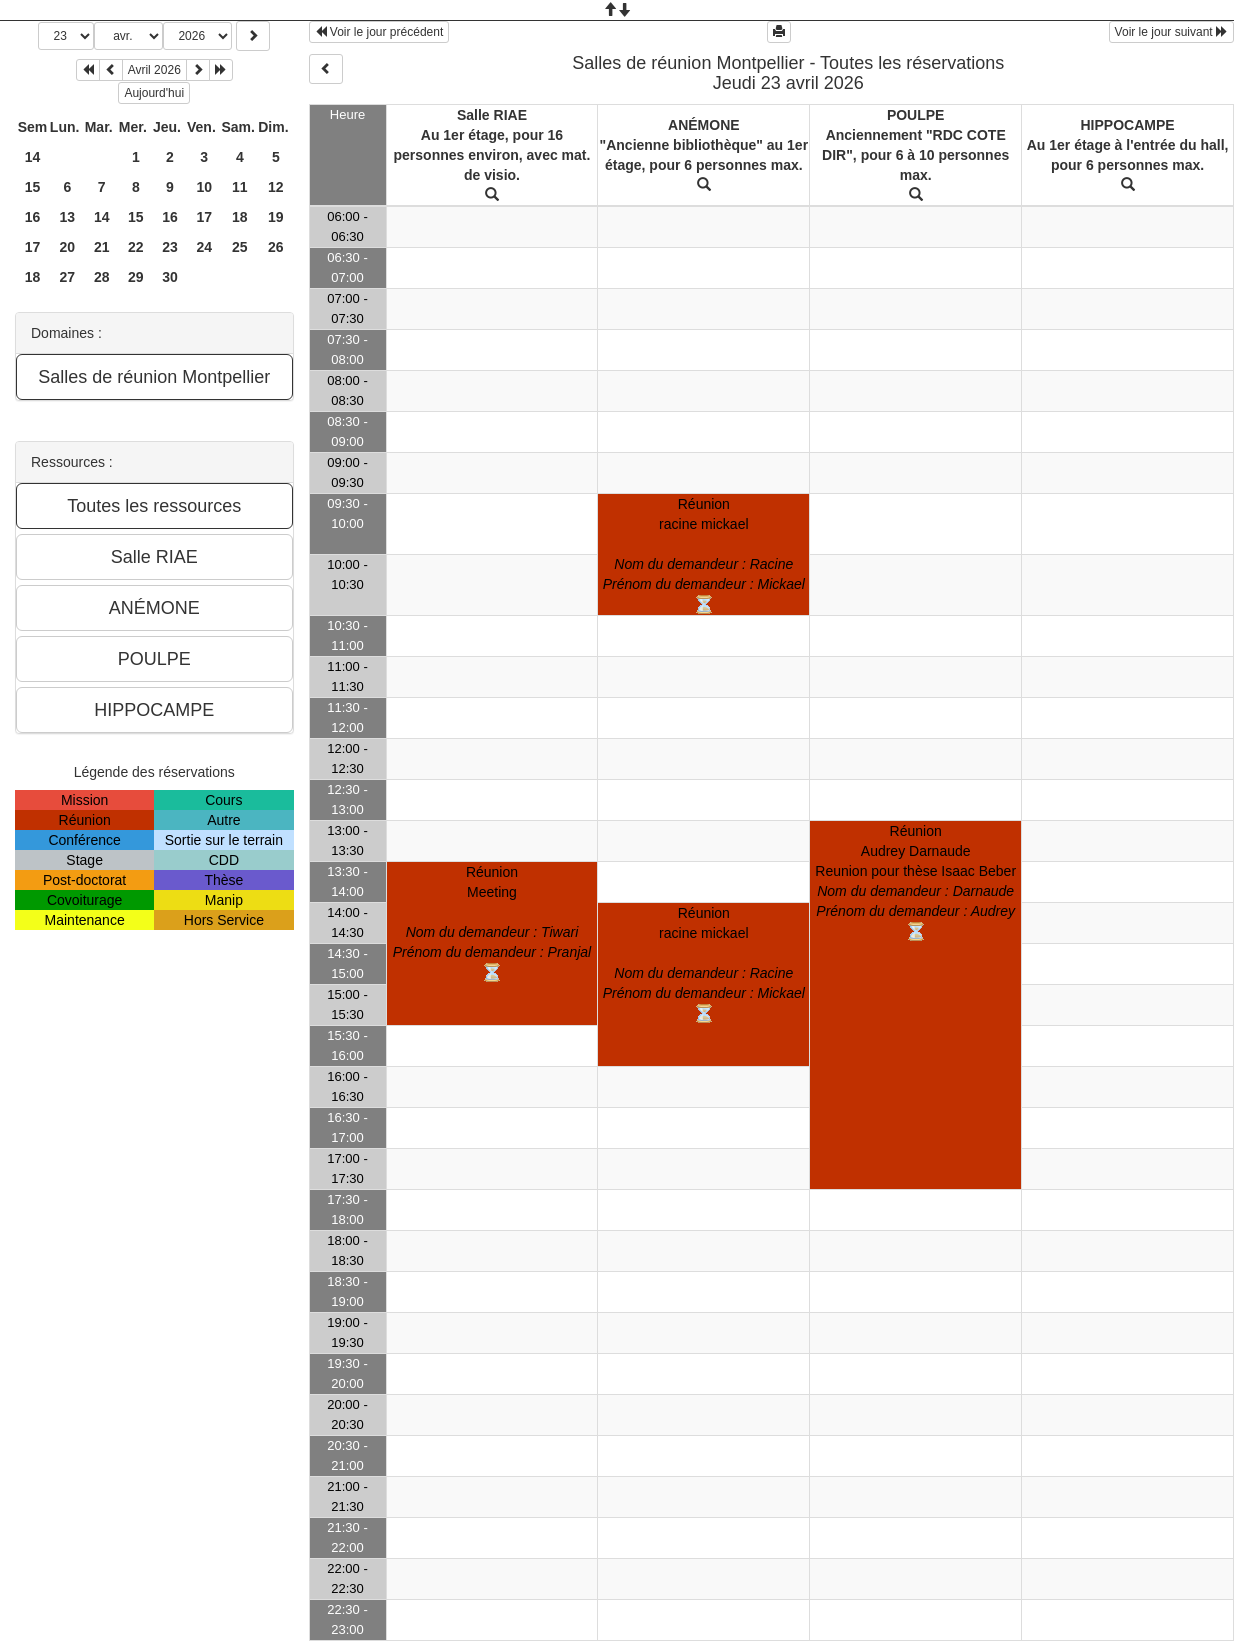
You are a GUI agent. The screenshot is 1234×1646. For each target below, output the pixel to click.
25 (240, 247)
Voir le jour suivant (1171, 32)
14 (33, 157)
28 (102, 277)
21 (102, 247)
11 (240, 187)
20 (67, 247)
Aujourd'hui (154, 93)
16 (33, 217)
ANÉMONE (704, 125)
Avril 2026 (154, 70)
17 (204, 217)
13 (67, 217)
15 (33, 187)
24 (204, 247)
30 (170, 277)
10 (204, 187)
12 (276, 187)
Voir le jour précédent (379, 32)
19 (276, 217)
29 (136, 277)
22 (136, 247)
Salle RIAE (492, 115)
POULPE (916, 115)
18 (240, 217)
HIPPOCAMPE (1127, 125)
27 (67, 277)
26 (276, 247)
